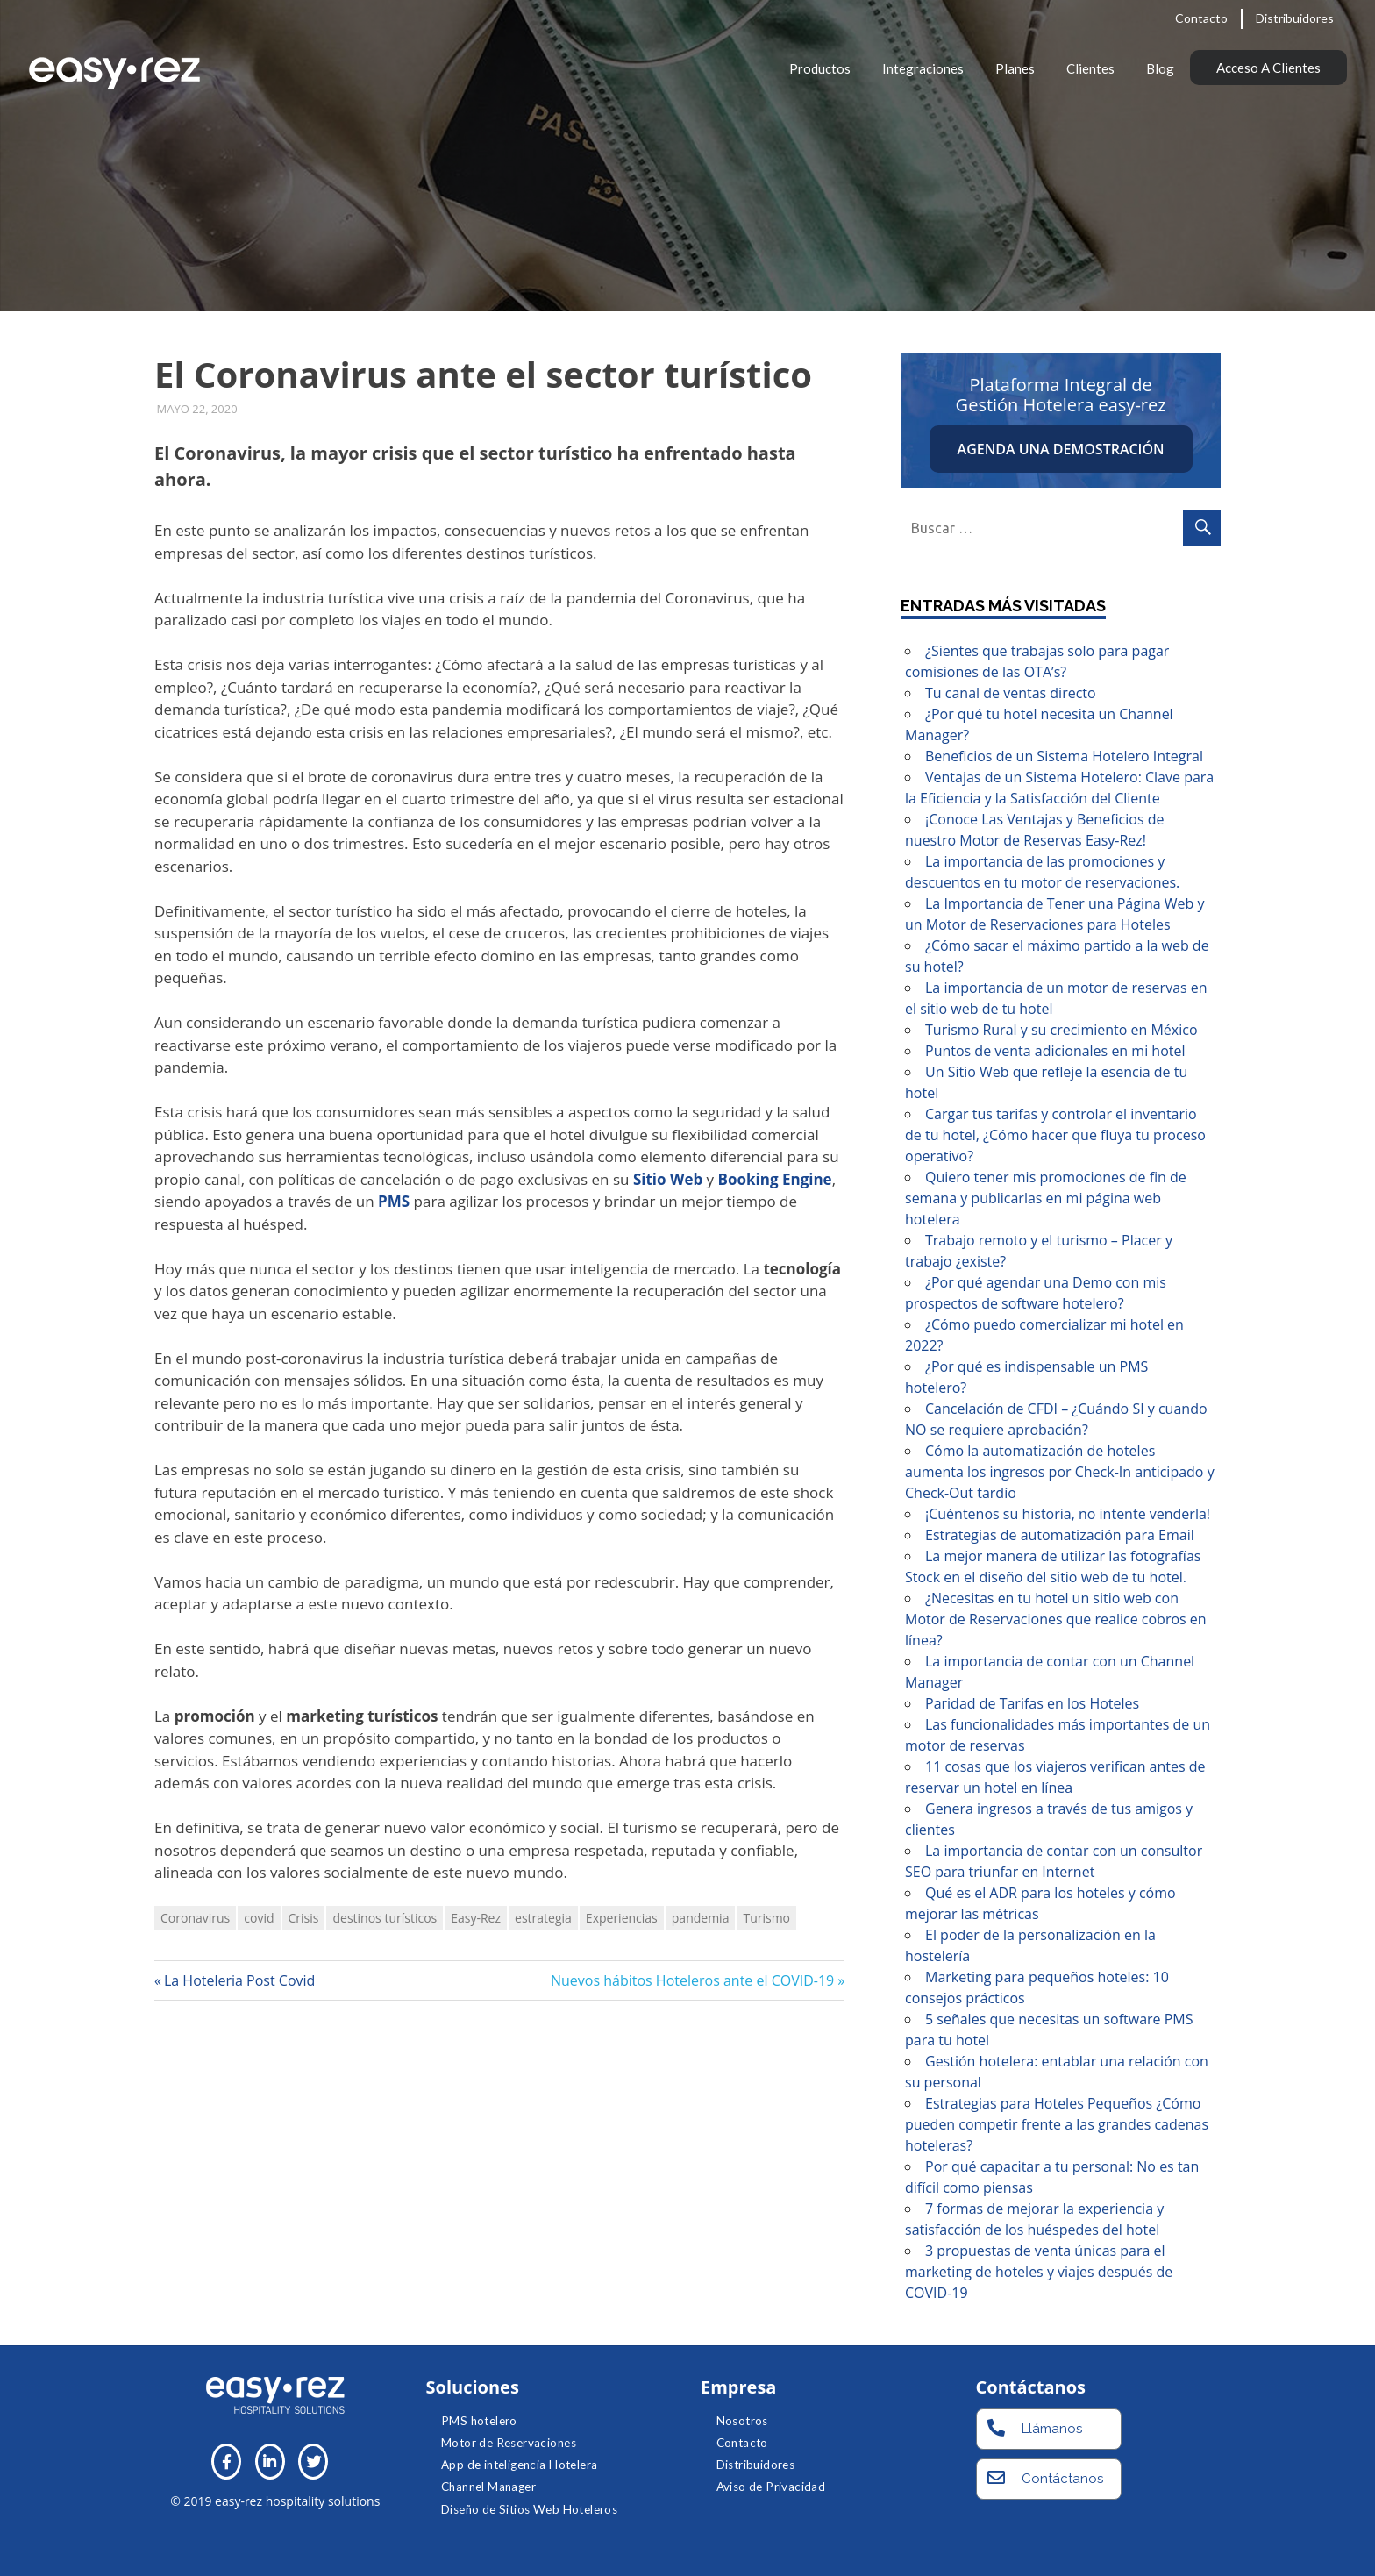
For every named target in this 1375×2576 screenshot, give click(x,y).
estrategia (543, 1917)
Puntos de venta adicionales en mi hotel (1055, 1050)
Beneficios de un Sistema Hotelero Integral (1064, 756)
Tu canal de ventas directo (1010, 693)
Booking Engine (775, 1179)
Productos (820, 68)
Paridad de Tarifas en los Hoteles (1032, 1703)
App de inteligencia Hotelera (519, 2465)
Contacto (1201, 18)
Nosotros (742, 2421)
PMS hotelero (479, 2421)
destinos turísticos (384, 1917)
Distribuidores (1295, 18)
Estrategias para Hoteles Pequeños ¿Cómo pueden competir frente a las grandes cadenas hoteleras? (1056, 2124)
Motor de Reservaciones (508, 2443)
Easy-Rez (476, 1917)
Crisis (304, 1917)
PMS (394, 1201)
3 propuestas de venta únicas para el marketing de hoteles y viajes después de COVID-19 (1038, 2271)
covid (259, 1917)
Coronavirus (195, 1917)
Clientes (1090, 68)
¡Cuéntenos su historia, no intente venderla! (1067, 1513)
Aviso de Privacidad (771, 2487)
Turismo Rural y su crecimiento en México (1061, 1029)
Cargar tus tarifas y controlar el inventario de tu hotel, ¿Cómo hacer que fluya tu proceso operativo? (1055, 1135)
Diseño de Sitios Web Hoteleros (529, 2509)
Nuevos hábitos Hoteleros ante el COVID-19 (692, 1980)
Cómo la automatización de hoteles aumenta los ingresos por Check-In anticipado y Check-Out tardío (1060, 1471)
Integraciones (923, 68)
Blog (1160, 68)
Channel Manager (488, 2487)
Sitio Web (667, 1179)
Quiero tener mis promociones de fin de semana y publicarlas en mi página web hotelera (1045, 1198)
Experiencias (622, 1917)
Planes (1015, 68)
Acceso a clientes (1268, 67)
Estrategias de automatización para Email (1059, 1535)
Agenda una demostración (1061, 449)
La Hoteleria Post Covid (239, 1980)
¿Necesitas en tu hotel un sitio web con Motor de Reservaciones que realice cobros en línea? (1056, 1619)
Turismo (766, 1917)
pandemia (701, 1917)
